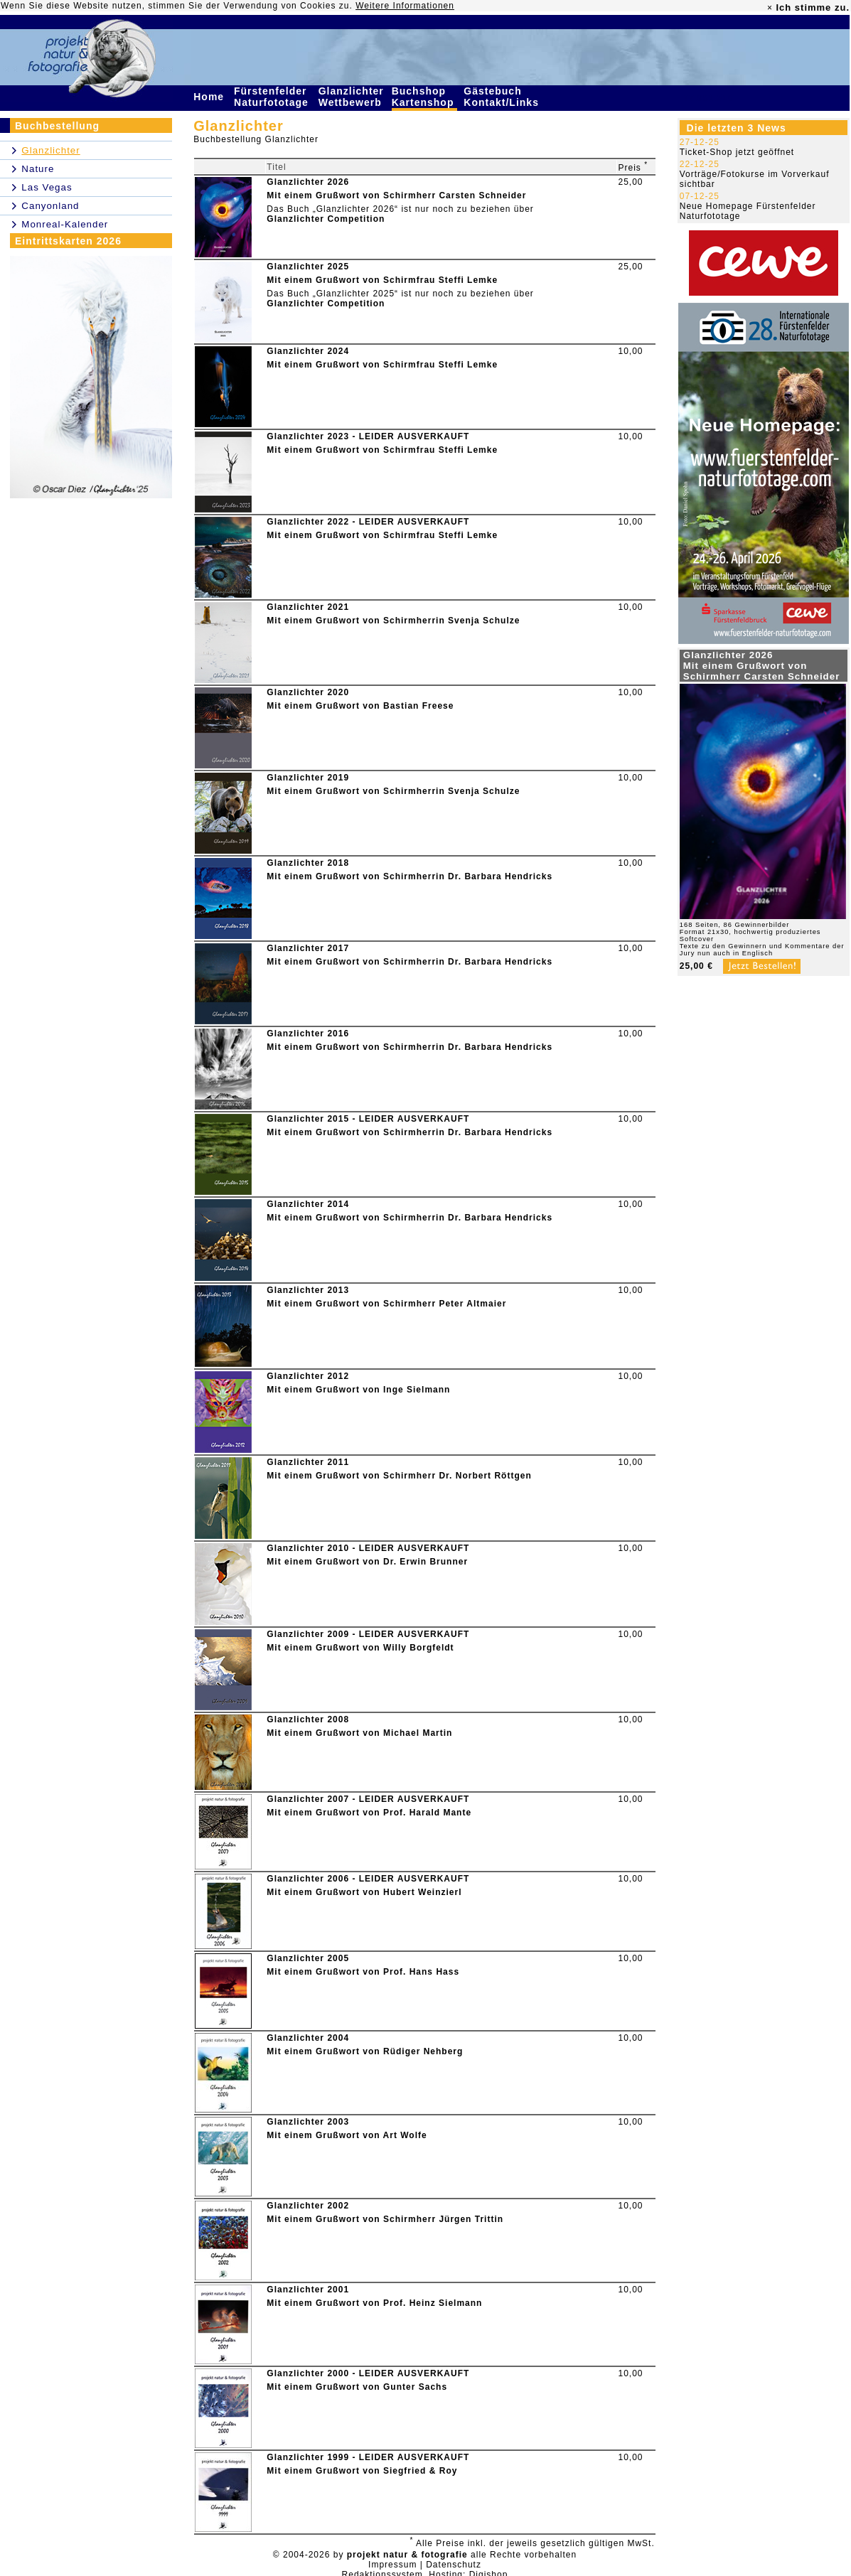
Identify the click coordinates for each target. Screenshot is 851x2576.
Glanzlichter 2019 (308, 778)
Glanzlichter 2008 (308, 1719)
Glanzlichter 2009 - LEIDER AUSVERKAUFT (368, 1634)
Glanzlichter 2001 (308, 2290)
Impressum (392, 2565)
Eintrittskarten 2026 (68, 241)
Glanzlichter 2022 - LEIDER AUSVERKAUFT (368, 522)
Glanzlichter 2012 (308, 1376)
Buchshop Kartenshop (425, 96)
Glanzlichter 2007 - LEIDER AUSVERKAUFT (368, 1799)
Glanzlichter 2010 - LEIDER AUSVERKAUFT (368, 1548)
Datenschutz (453, 2565)
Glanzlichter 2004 (308, 2038)
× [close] (770, 8)
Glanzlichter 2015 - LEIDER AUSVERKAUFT (368, 1119)
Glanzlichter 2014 (308, 1204)
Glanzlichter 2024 (308, 351)
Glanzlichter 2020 (308, 692)
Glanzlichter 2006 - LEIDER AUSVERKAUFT (368, 1879)
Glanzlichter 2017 (308, 948)
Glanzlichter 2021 (308, 607)
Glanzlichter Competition (326, 219)
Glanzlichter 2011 (308, 1462)
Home (210, 96)
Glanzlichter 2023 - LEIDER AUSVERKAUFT (368, 436)
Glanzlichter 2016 (308, 1034)
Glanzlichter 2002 (308, 2206)
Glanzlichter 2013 (308, 1290)
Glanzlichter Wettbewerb (352, 96)
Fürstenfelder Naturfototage (273, 96)
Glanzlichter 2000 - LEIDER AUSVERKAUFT (368, 2373)
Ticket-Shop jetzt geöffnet (737, 152)
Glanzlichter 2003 (308, 2122)
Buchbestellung (57, 126)
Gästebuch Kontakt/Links (503, 96)
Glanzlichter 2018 (308, 863)
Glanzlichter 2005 (308, 1958)
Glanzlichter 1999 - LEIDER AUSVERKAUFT (368, 2457)
